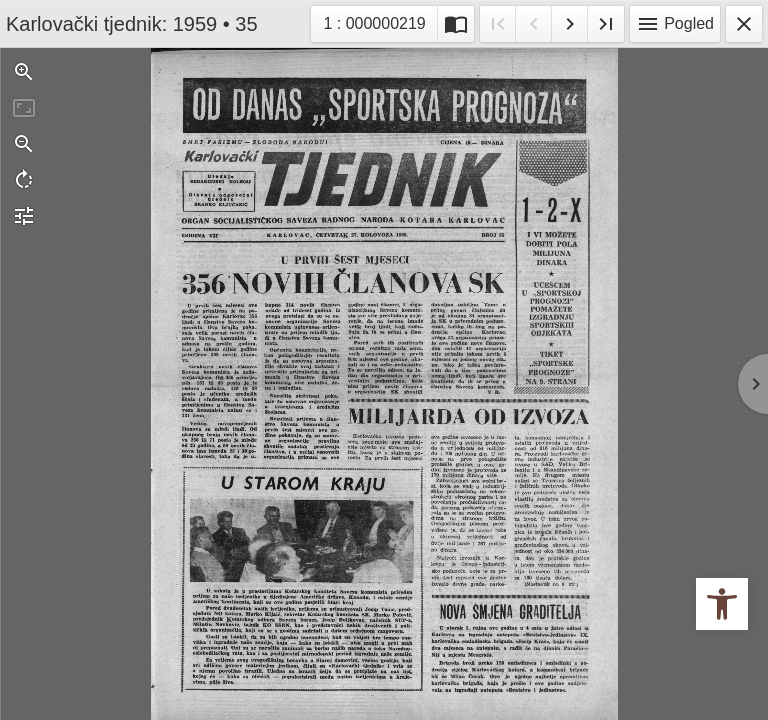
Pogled (675, 24)
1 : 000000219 (379, 21)
